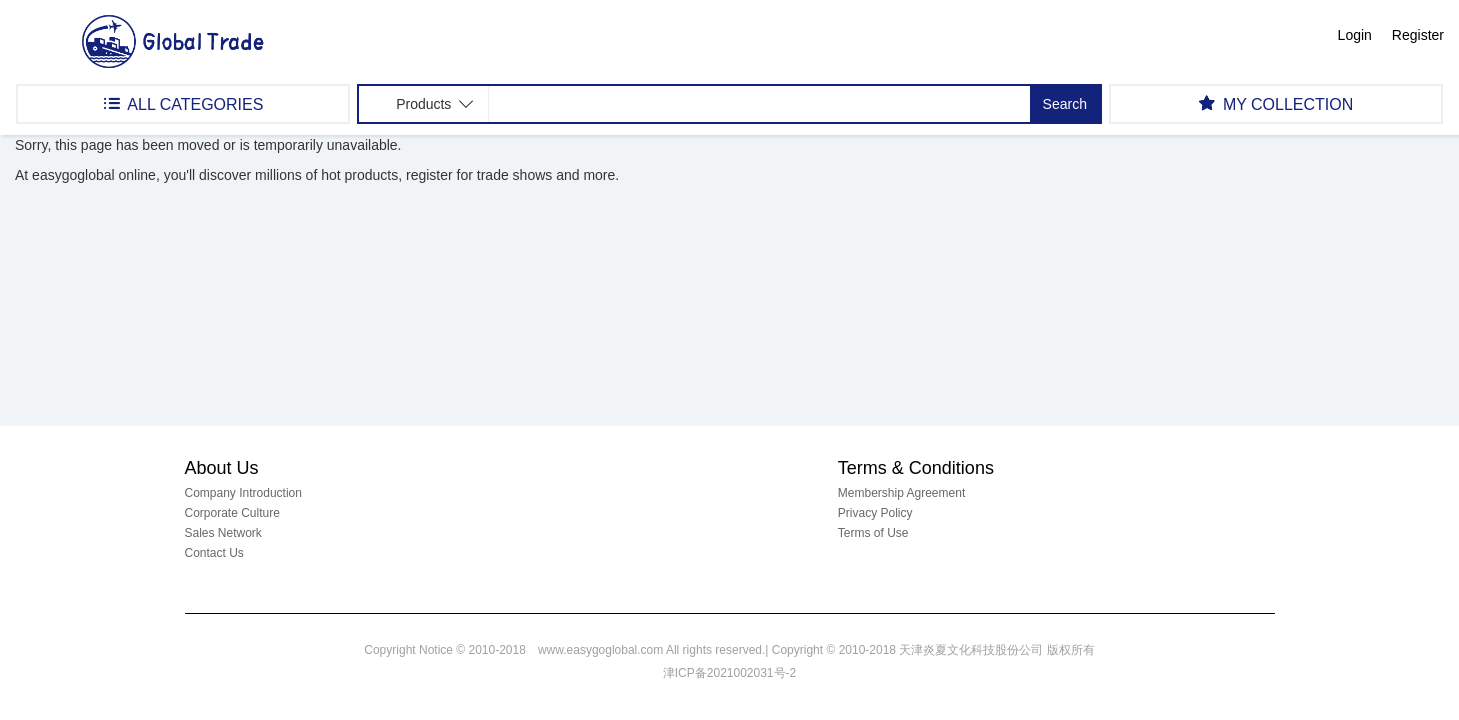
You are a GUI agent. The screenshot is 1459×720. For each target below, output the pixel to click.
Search (1065, 104)
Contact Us (214, 553)
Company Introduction (243, 493)
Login (1355, 35)
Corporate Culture (232, 513)
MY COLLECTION (1275, 103)
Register (1418, 35)
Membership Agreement (901, 493)
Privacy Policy (875, 513)
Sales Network (223, 533)
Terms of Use (873, 533)
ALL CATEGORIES (183, 103)
